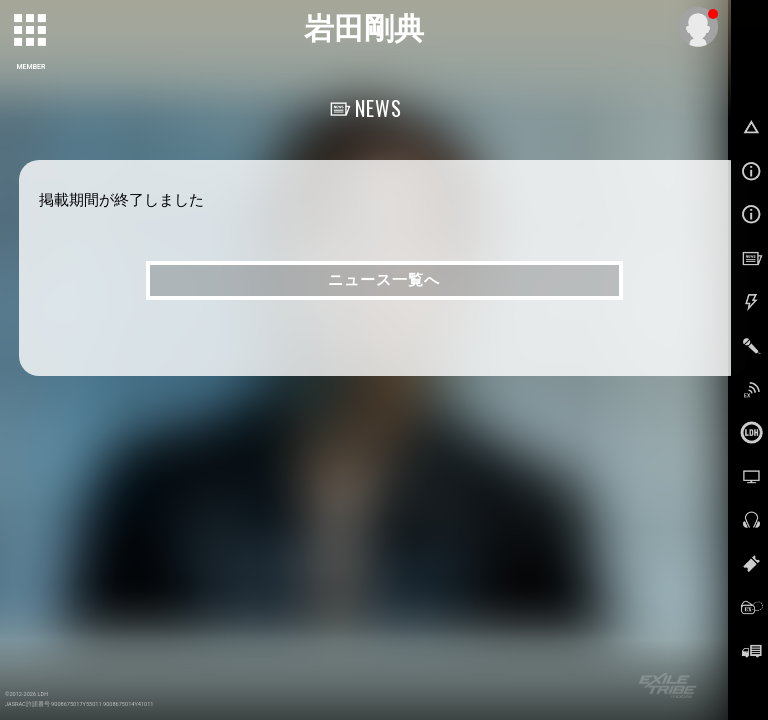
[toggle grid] (31, 31)
